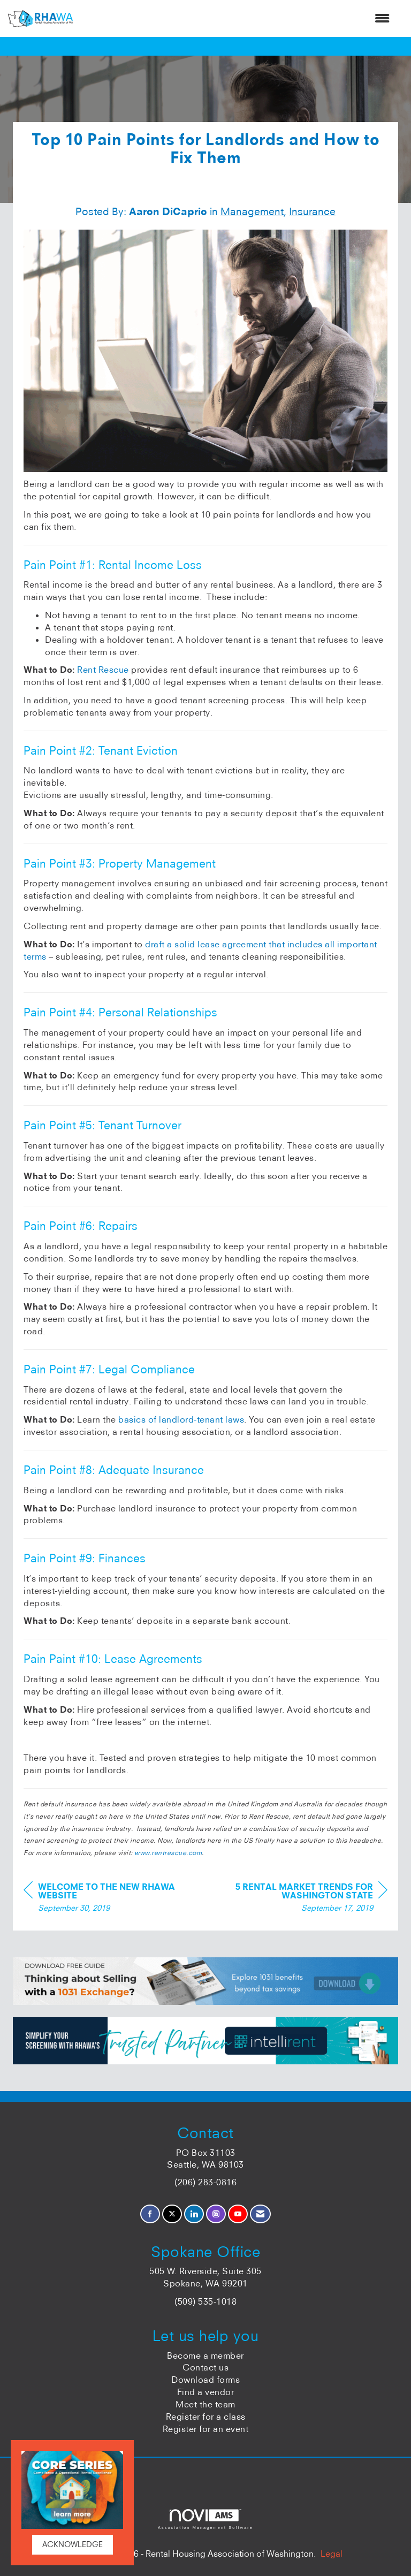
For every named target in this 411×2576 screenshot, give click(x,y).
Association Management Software (205, 2519)
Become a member (205, 2355)
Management (252, 211)
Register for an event (206, 2428)
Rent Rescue (103, 669)
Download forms (205, 2379)
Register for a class (206, 2416)
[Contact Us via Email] (260, 2214)
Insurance (312, 211)
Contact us (205, 2367)
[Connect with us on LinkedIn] (194, 2214)
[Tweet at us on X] (172, 2214)
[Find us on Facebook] (150, 2214)
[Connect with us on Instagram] (216, 2214)
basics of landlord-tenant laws (181, 1419)
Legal (331, 2553)
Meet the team (205, 2404)
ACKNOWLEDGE (72, 2544)
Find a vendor (205, 2392)
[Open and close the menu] (236, 18)
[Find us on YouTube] (238, 2214)
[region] (307, 1899)
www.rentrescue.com (168, 1853)
